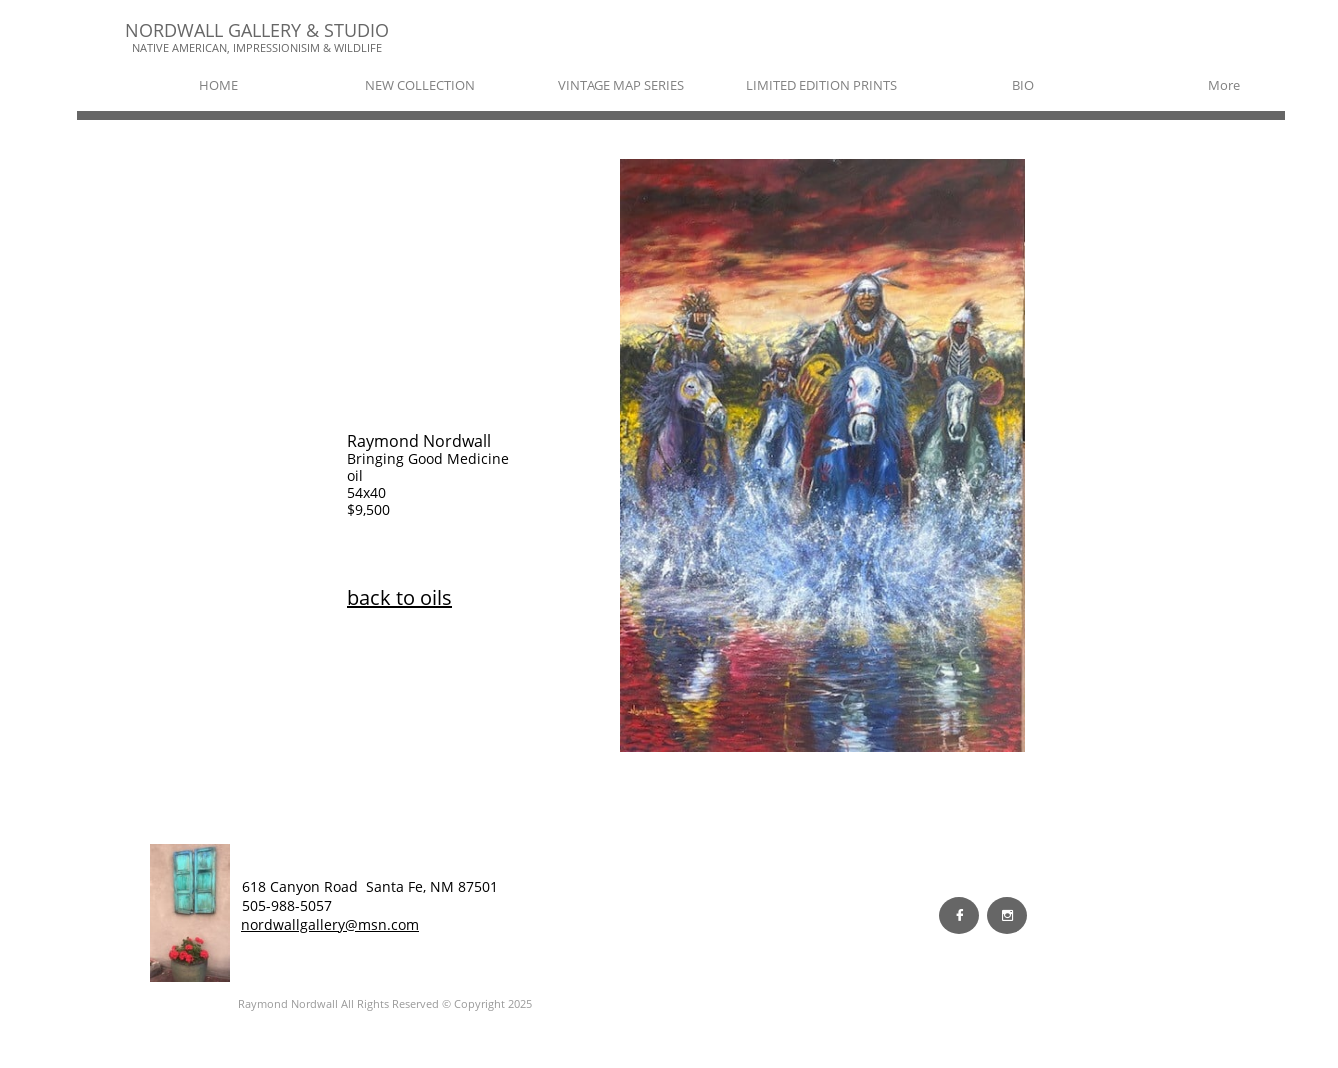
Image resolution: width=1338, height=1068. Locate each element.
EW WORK (380, 905)
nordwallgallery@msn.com (330, 924)
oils (436, 597)
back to (383, 597)
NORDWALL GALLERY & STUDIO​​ (257, 30)
